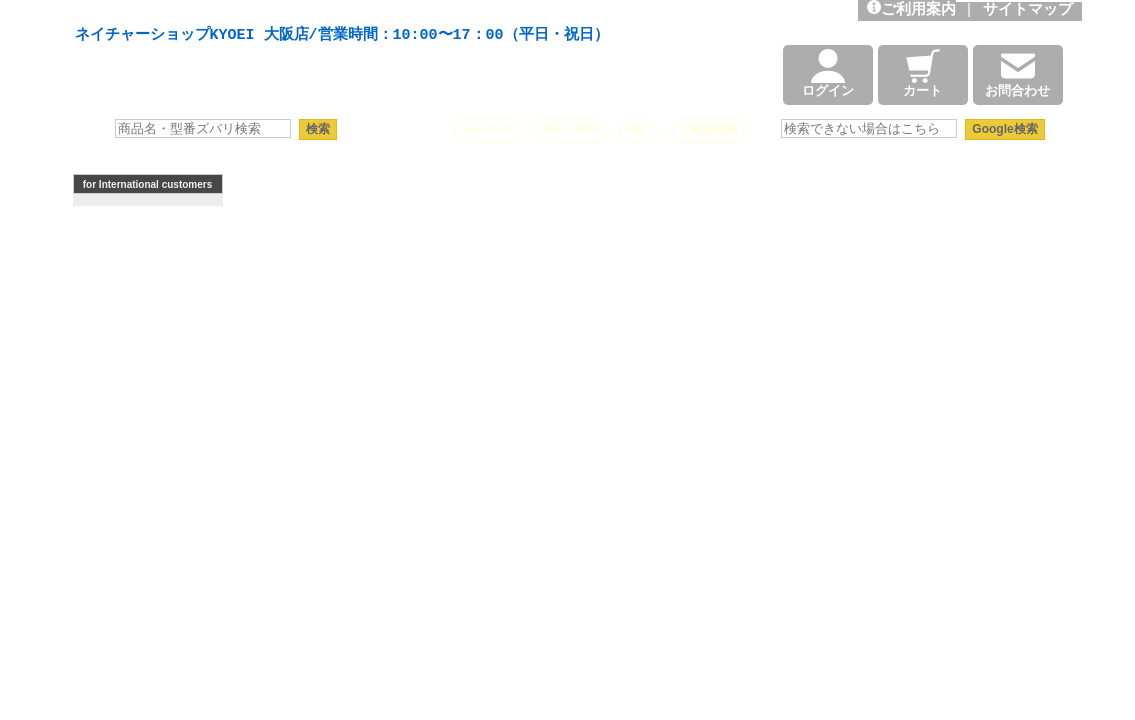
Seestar (487, 129)
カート (922, 75)
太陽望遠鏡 (709, 129)
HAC (639, 129)
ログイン (828, 75)
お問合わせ (1017, 75)
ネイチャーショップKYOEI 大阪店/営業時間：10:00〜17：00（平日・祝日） (342, 36)
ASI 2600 (571, 129)
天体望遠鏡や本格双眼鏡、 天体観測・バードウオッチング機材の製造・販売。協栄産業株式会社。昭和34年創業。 (337, 12)
